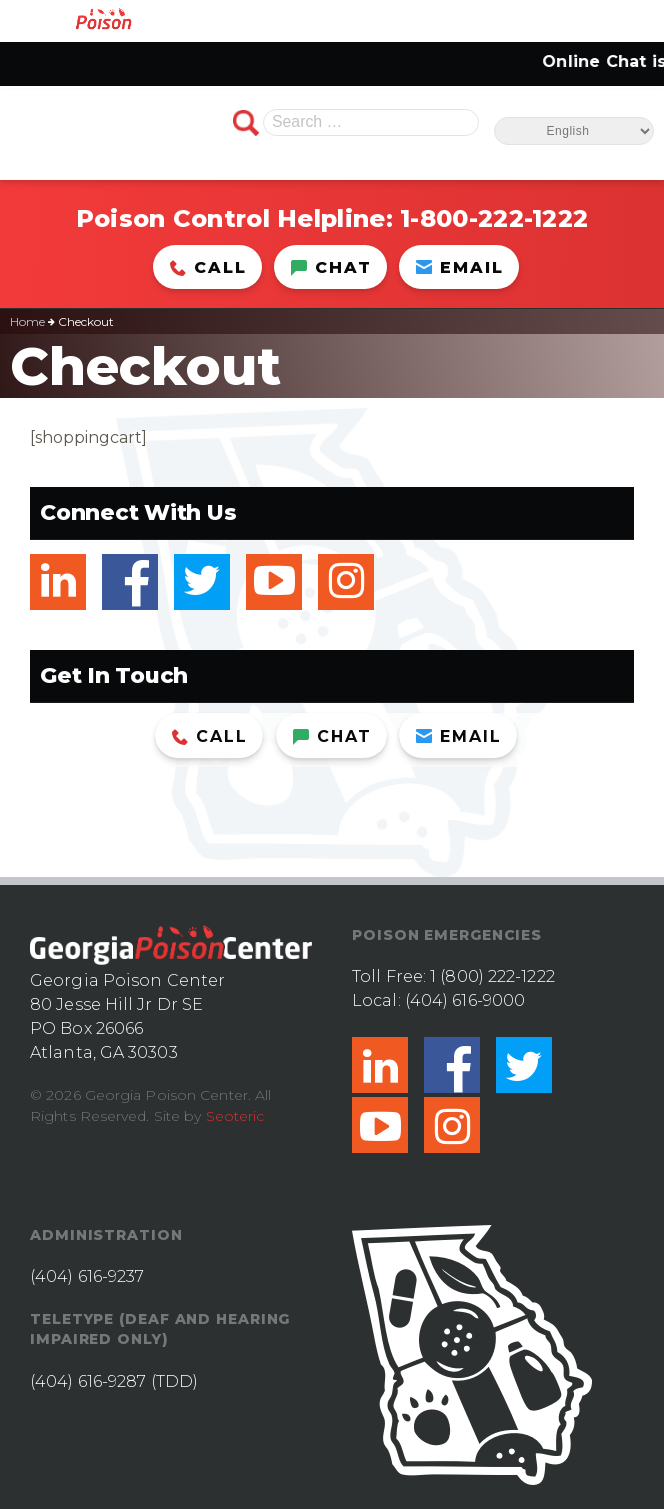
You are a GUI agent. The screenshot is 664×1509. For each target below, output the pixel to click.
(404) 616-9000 (465, 1000)
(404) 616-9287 (88, 1381)
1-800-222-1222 (494, 218)
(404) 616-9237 (87, 1276)
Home (27, 321)
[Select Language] (574, 131)
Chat (331, 267)
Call (208, 267)
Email (460, 267)
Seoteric (235, 1116)
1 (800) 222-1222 (492, 976)
